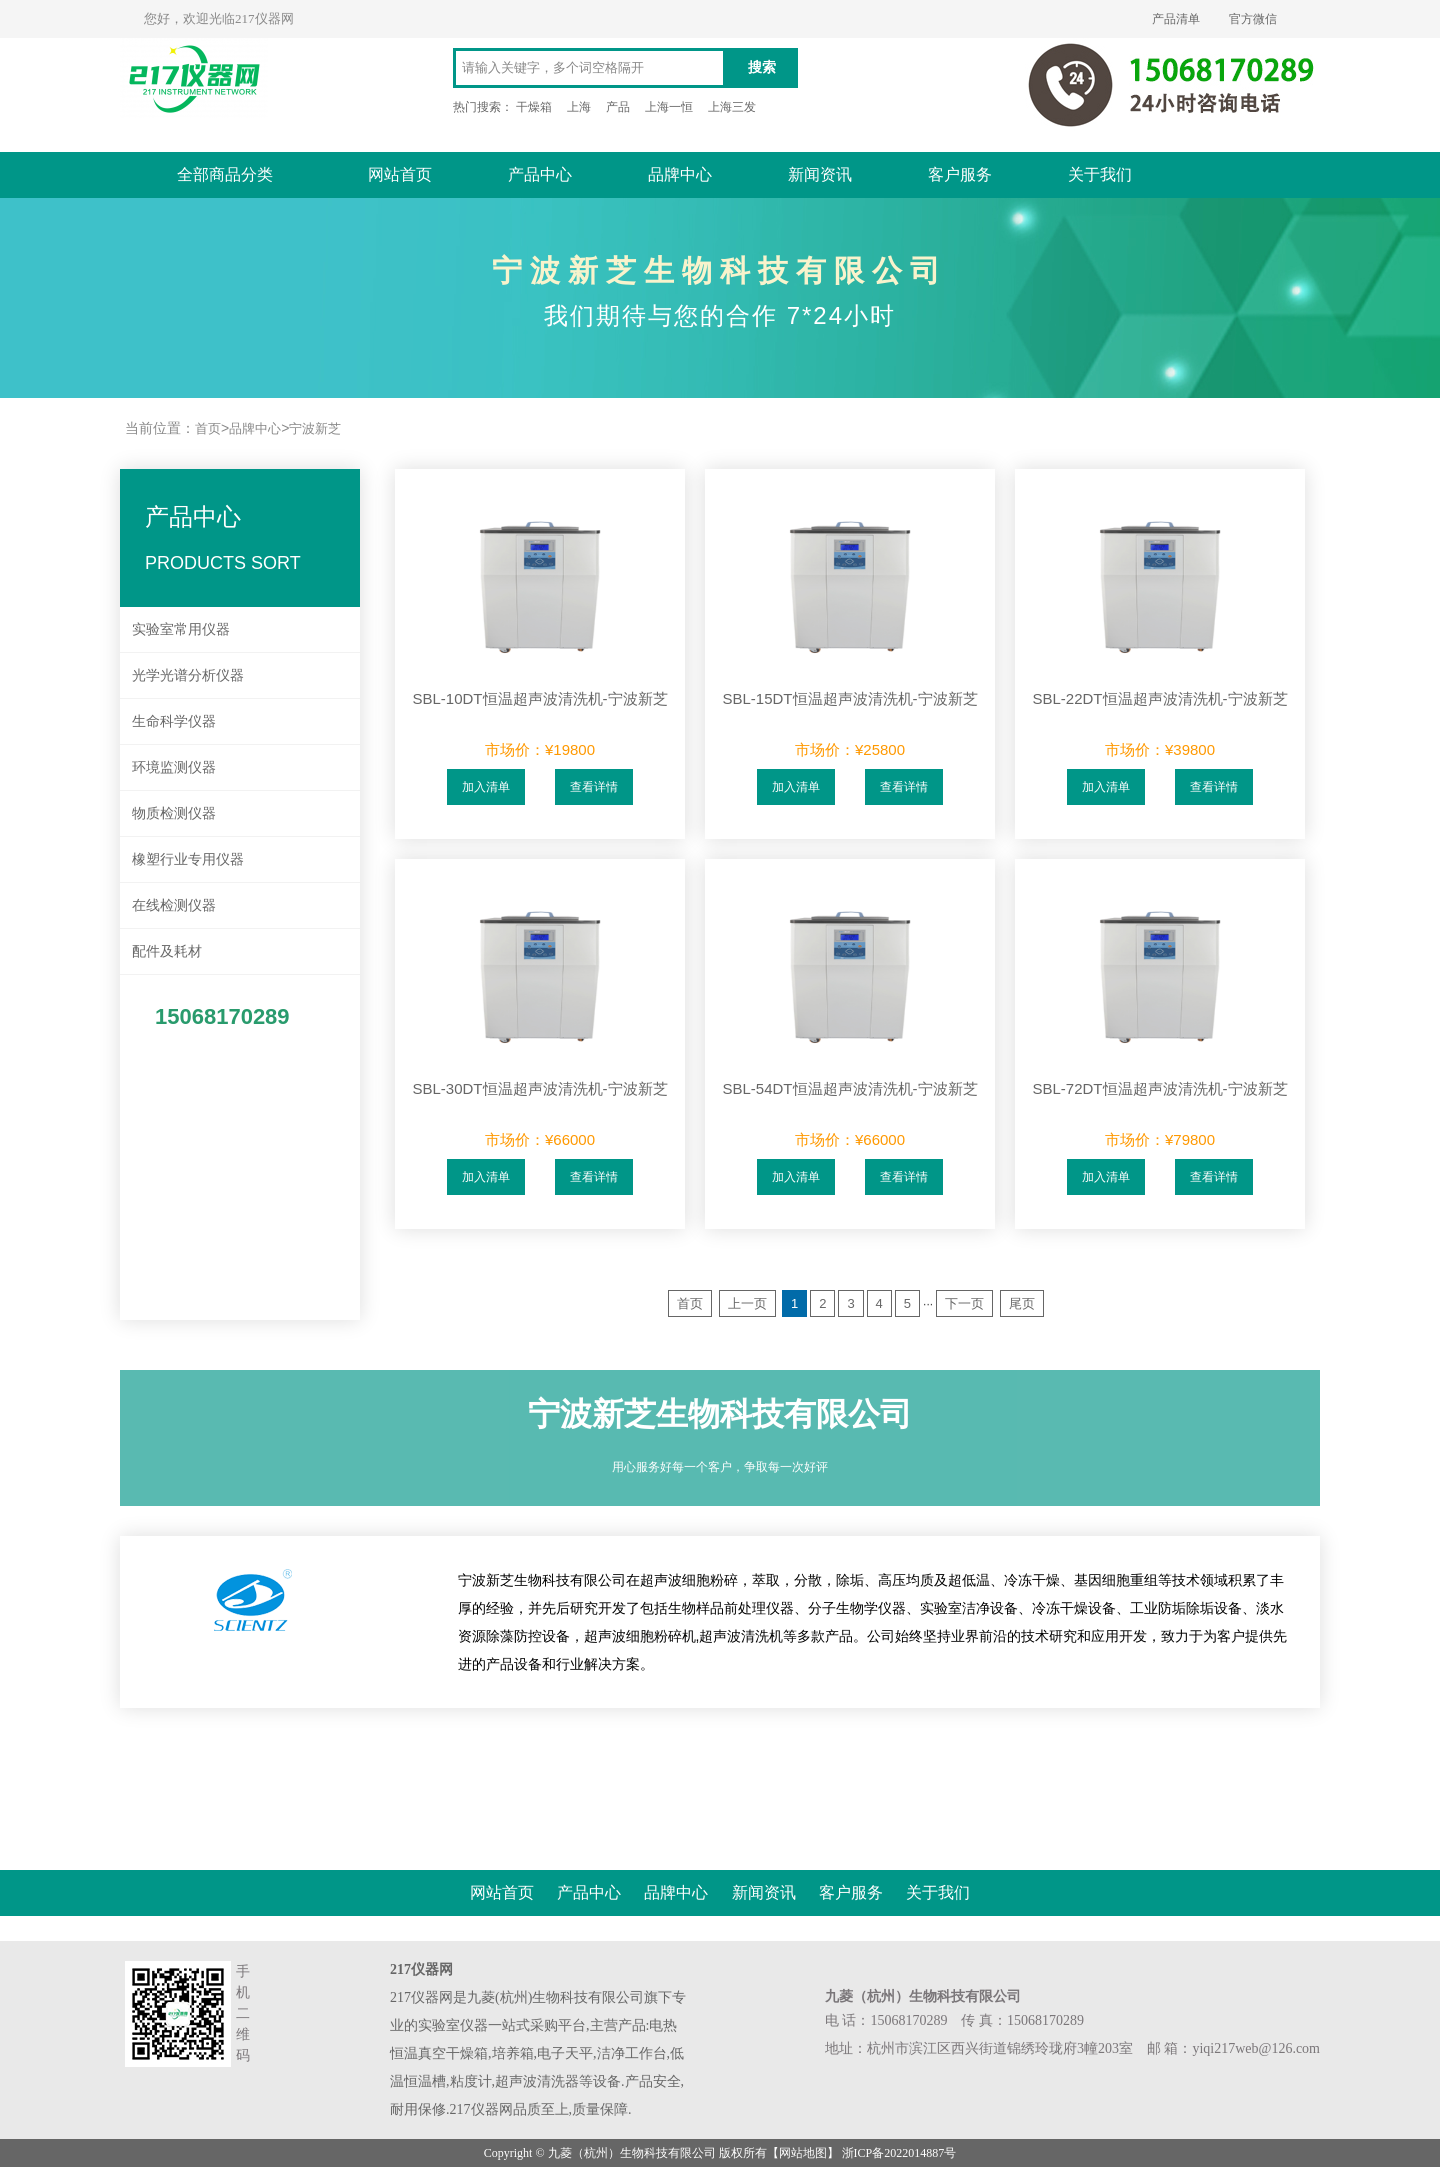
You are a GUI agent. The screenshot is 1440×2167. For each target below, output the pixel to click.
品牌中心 (680, 174)
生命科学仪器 (174, 721)
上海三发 (732, 107)
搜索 (762, 67)
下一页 (964, 1303)
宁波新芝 (315, 428)
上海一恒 (669, 107)
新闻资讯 (820, 174)
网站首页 (400, 174)
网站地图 (803, 2153)
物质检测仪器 (174, 813)
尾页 (1022, 1303)
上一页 (747, 1303)
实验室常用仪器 (181, 629)
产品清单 (1176, 19)
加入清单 (486, 787)
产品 (618, 107)
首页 (208, 428)
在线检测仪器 (174, 905)
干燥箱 (534, 107)
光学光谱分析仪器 (188, 675)
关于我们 (1100, 174)
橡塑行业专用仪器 (188, 859)
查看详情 (594, 787)
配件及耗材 (167, 951)
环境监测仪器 (174, 767)
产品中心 (540, 174)
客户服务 (960, 174)
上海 (579, 107)
